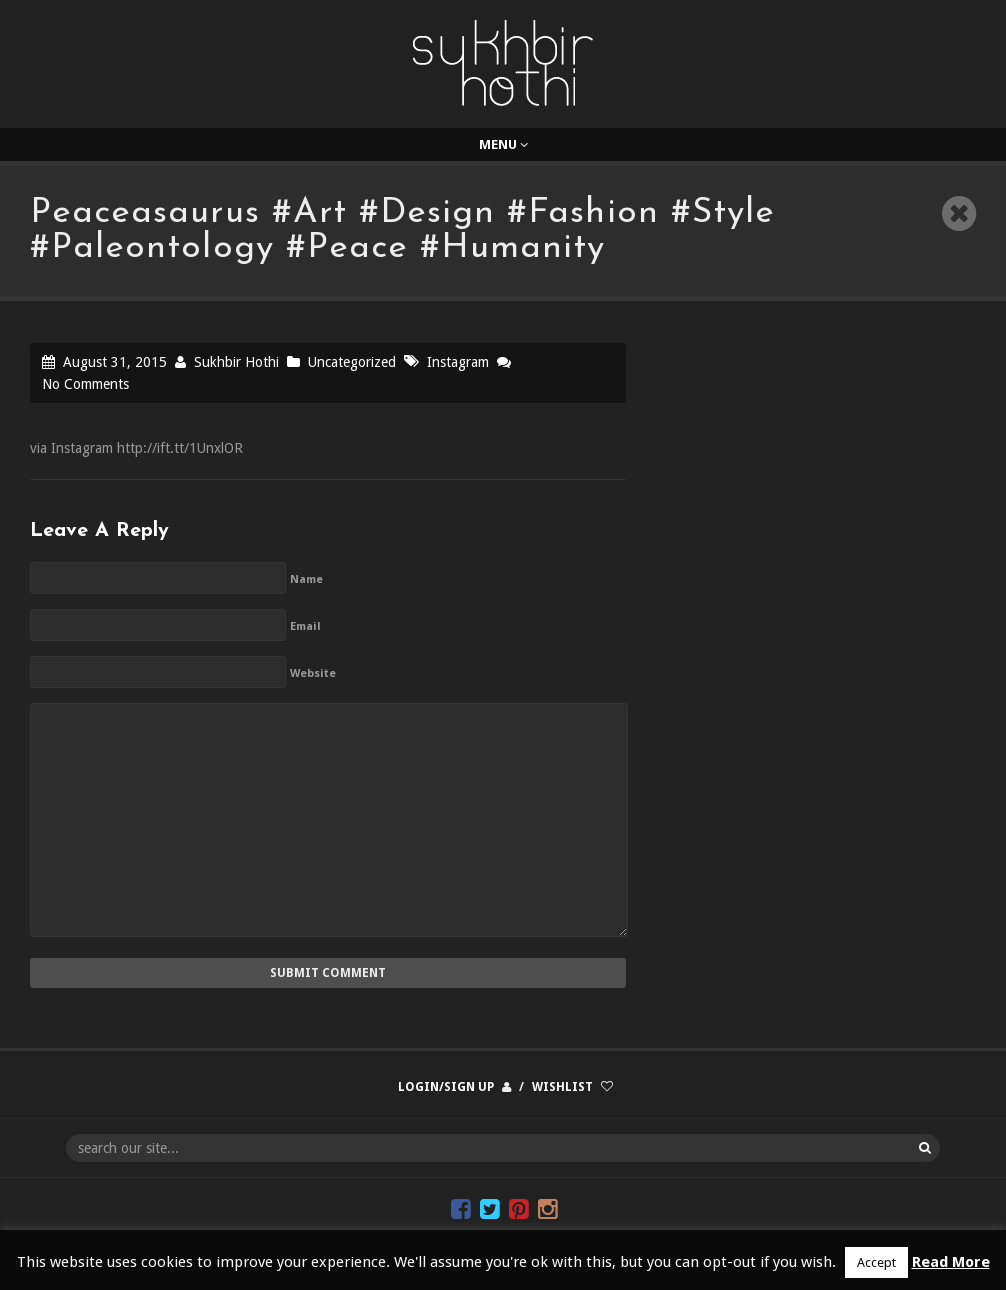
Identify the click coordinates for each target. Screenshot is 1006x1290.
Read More (951, 1262)
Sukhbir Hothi (236, 362)
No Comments (85, 384)
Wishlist (562, 1087)
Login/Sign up (446, 1087)
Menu (503, 144)
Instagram (458, 362)
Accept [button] (876, 1262)
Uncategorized (352, 362)
